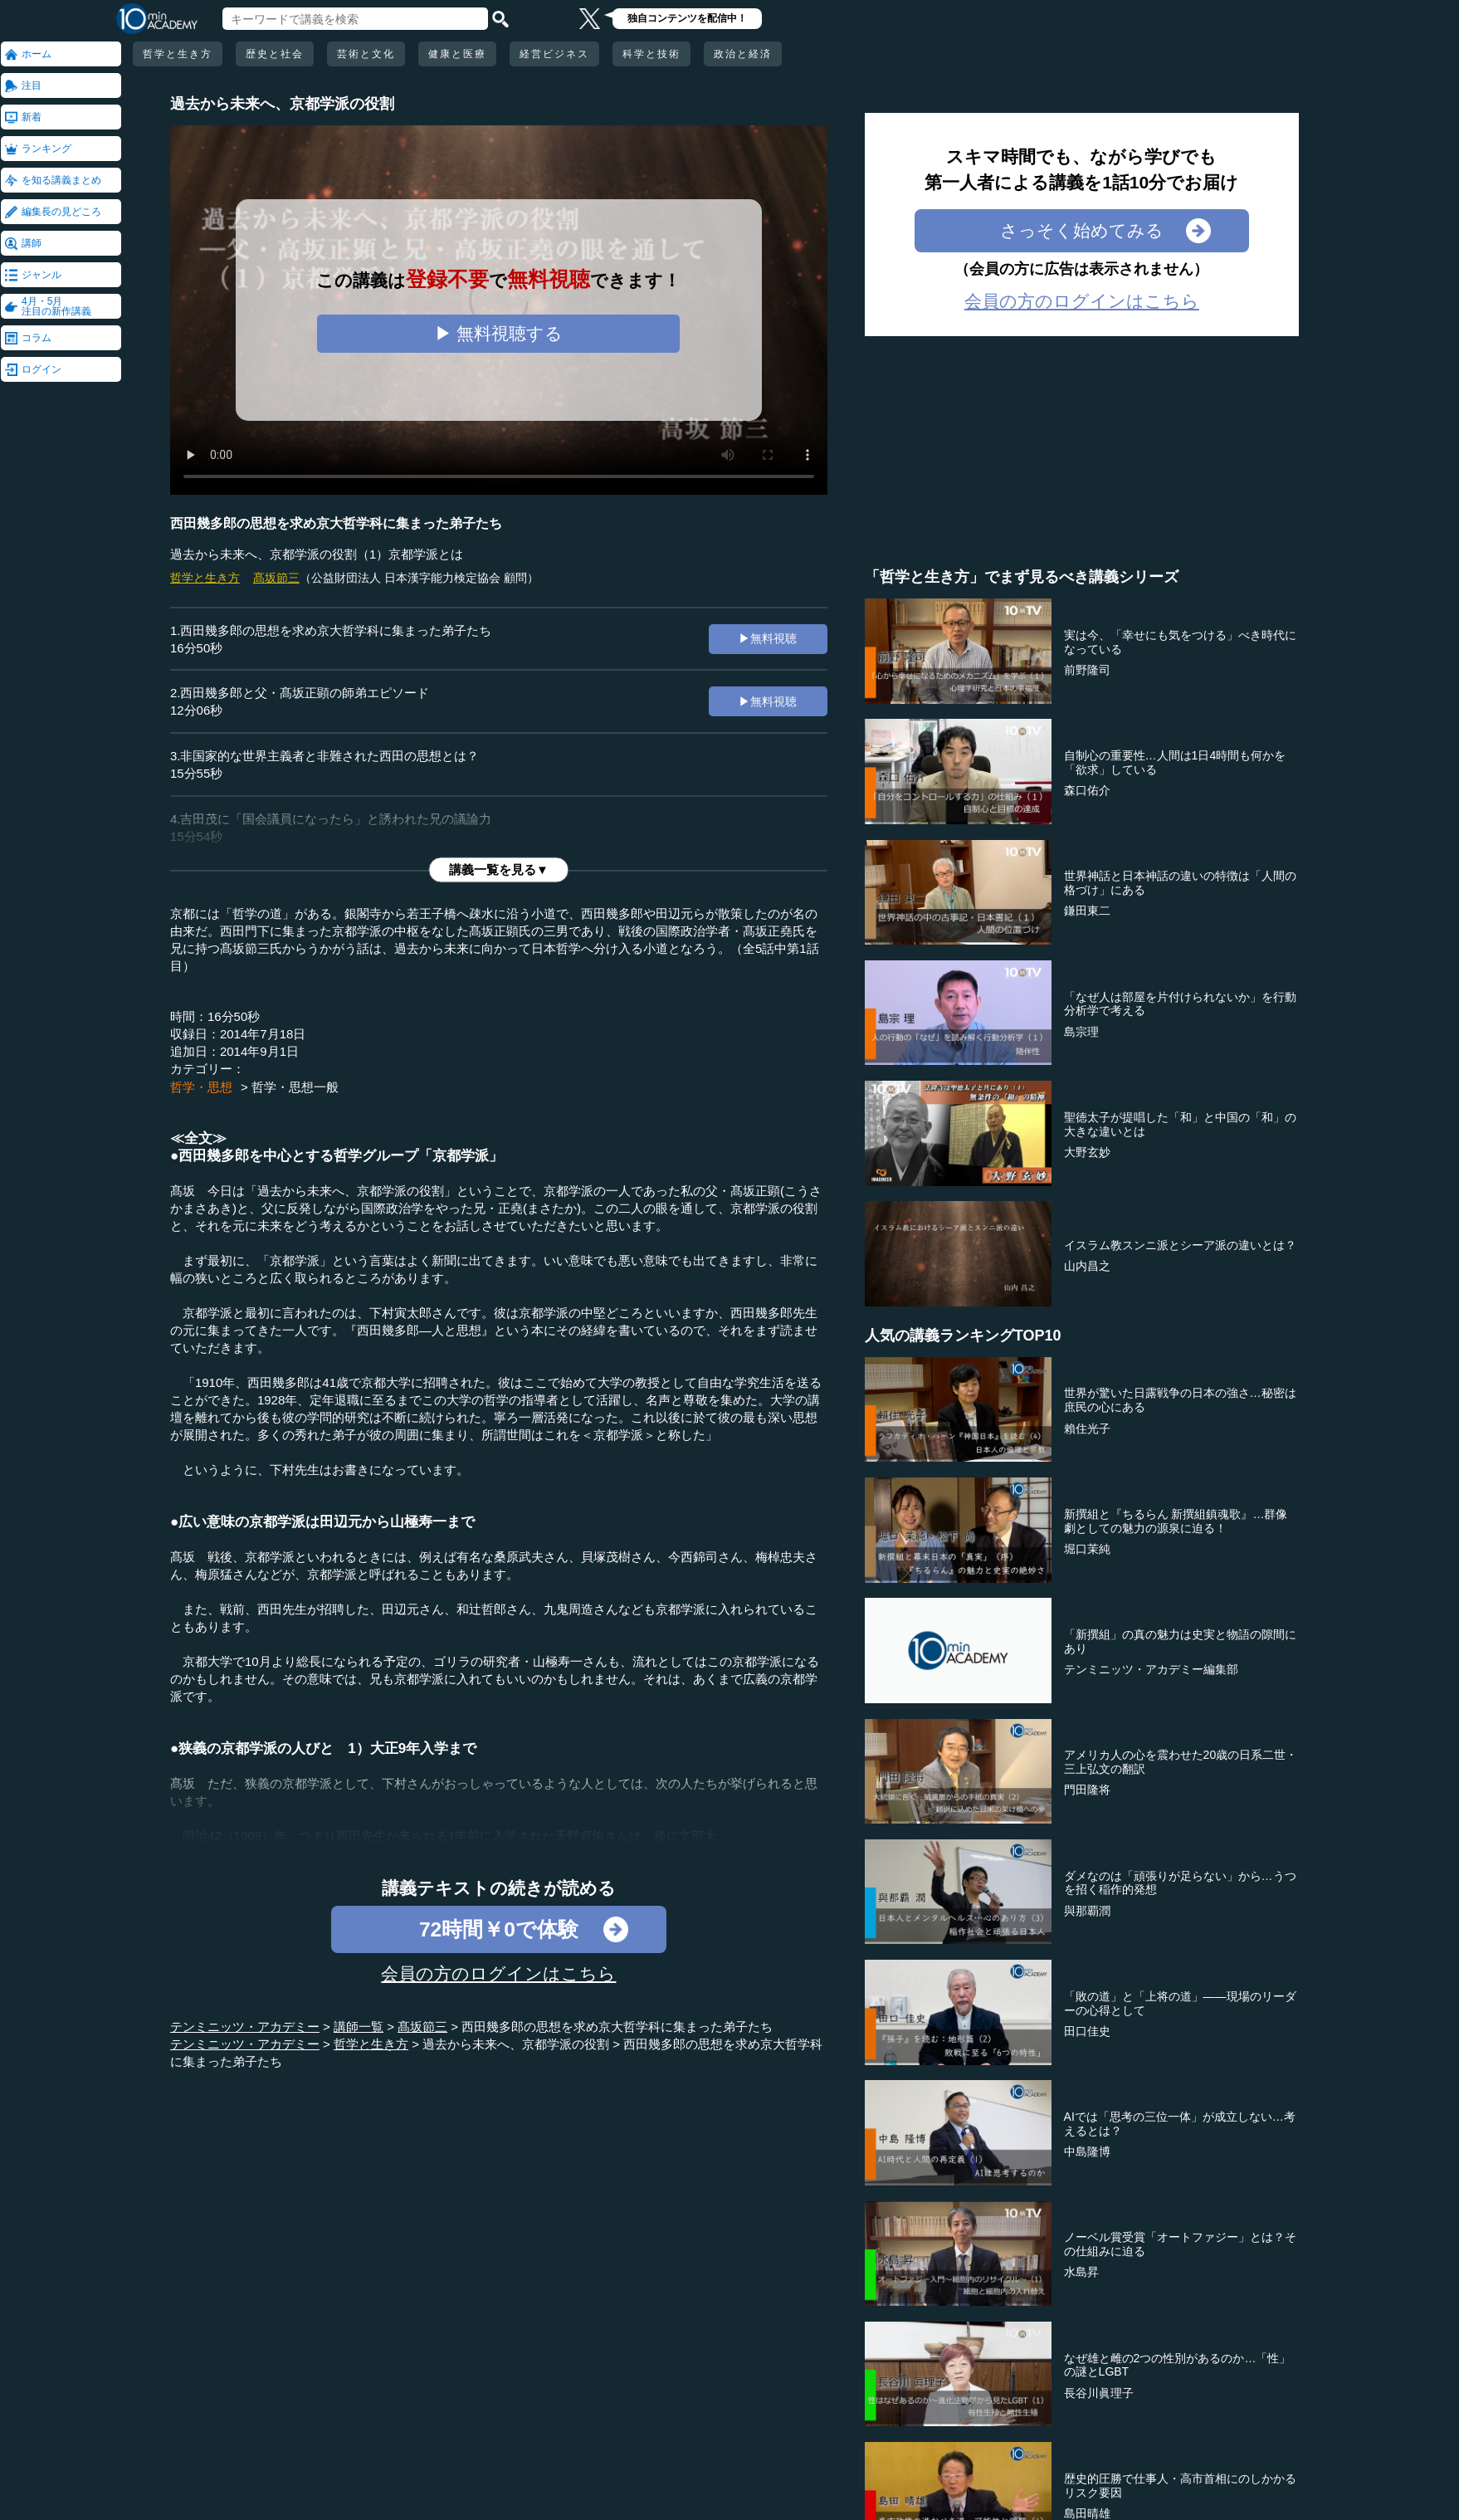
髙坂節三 (276, 577)
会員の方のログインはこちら (498, 1973)
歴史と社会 (275, 54)
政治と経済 (743, 54)
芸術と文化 (366, 54)
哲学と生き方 (177, 54)
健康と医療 (457, 54)
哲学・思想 (201, 1087)
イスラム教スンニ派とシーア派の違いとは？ (1180, 1245)
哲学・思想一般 (295, 1087)
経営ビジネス (554, 54)
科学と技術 (651, 54)
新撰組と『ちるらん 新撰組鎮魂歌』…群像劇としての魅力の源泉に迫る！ (1176, 1521)
